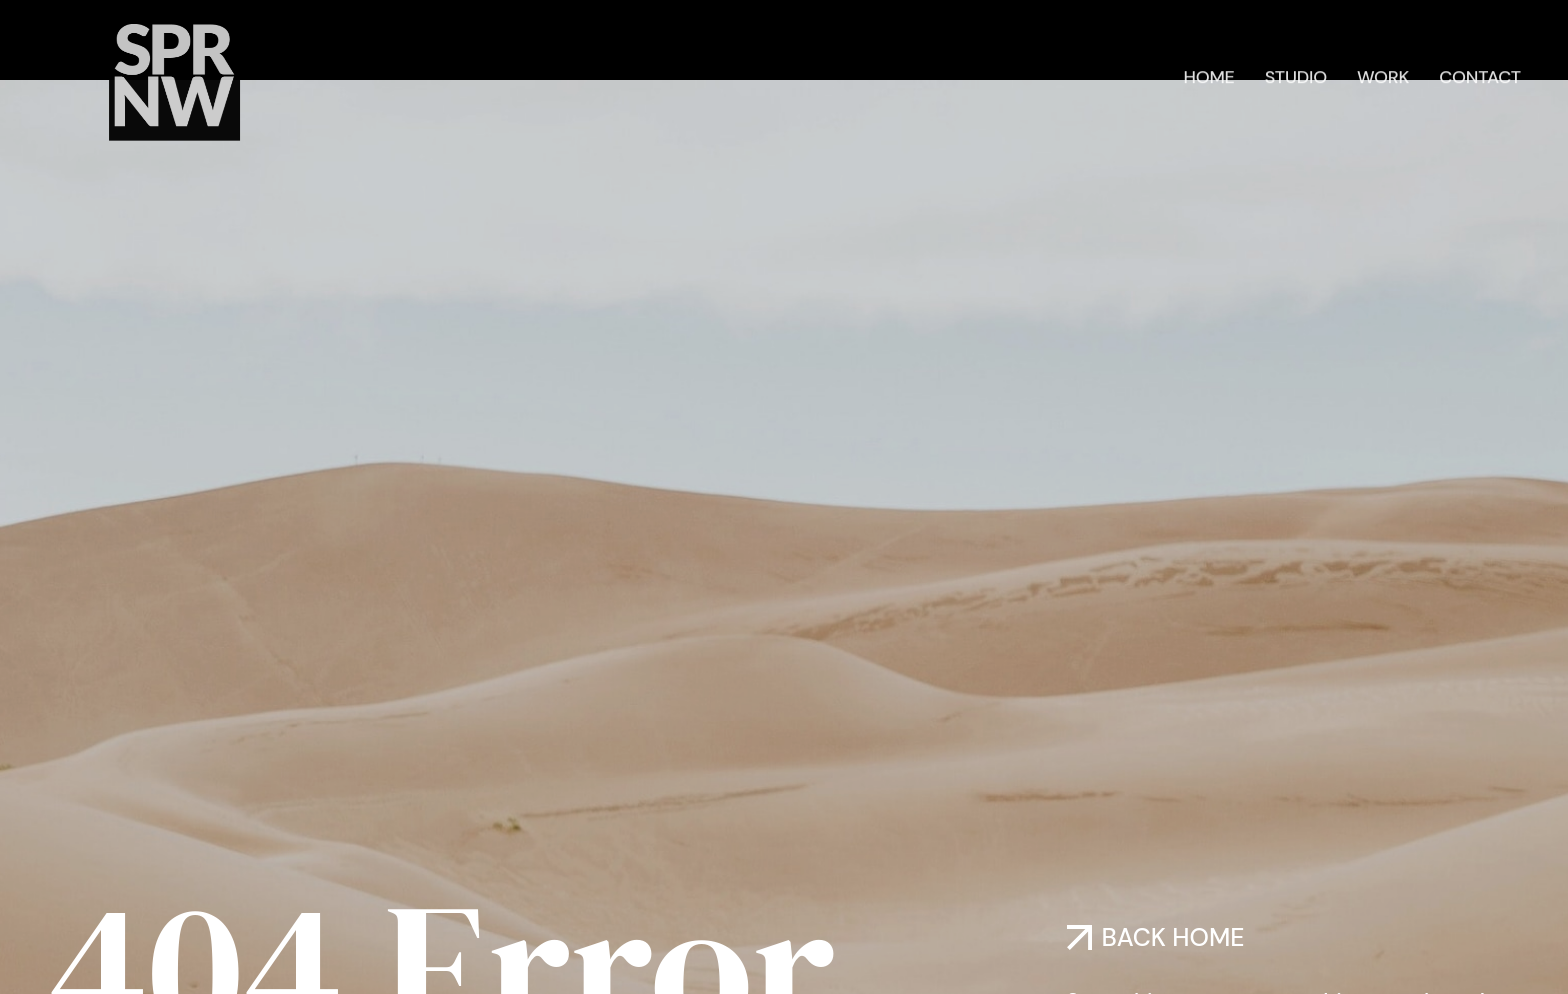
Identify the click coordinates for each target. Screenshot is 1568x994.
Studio (1296, 73)
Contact (1480, 73)
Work (1383, 73)
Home (1208, 73)
